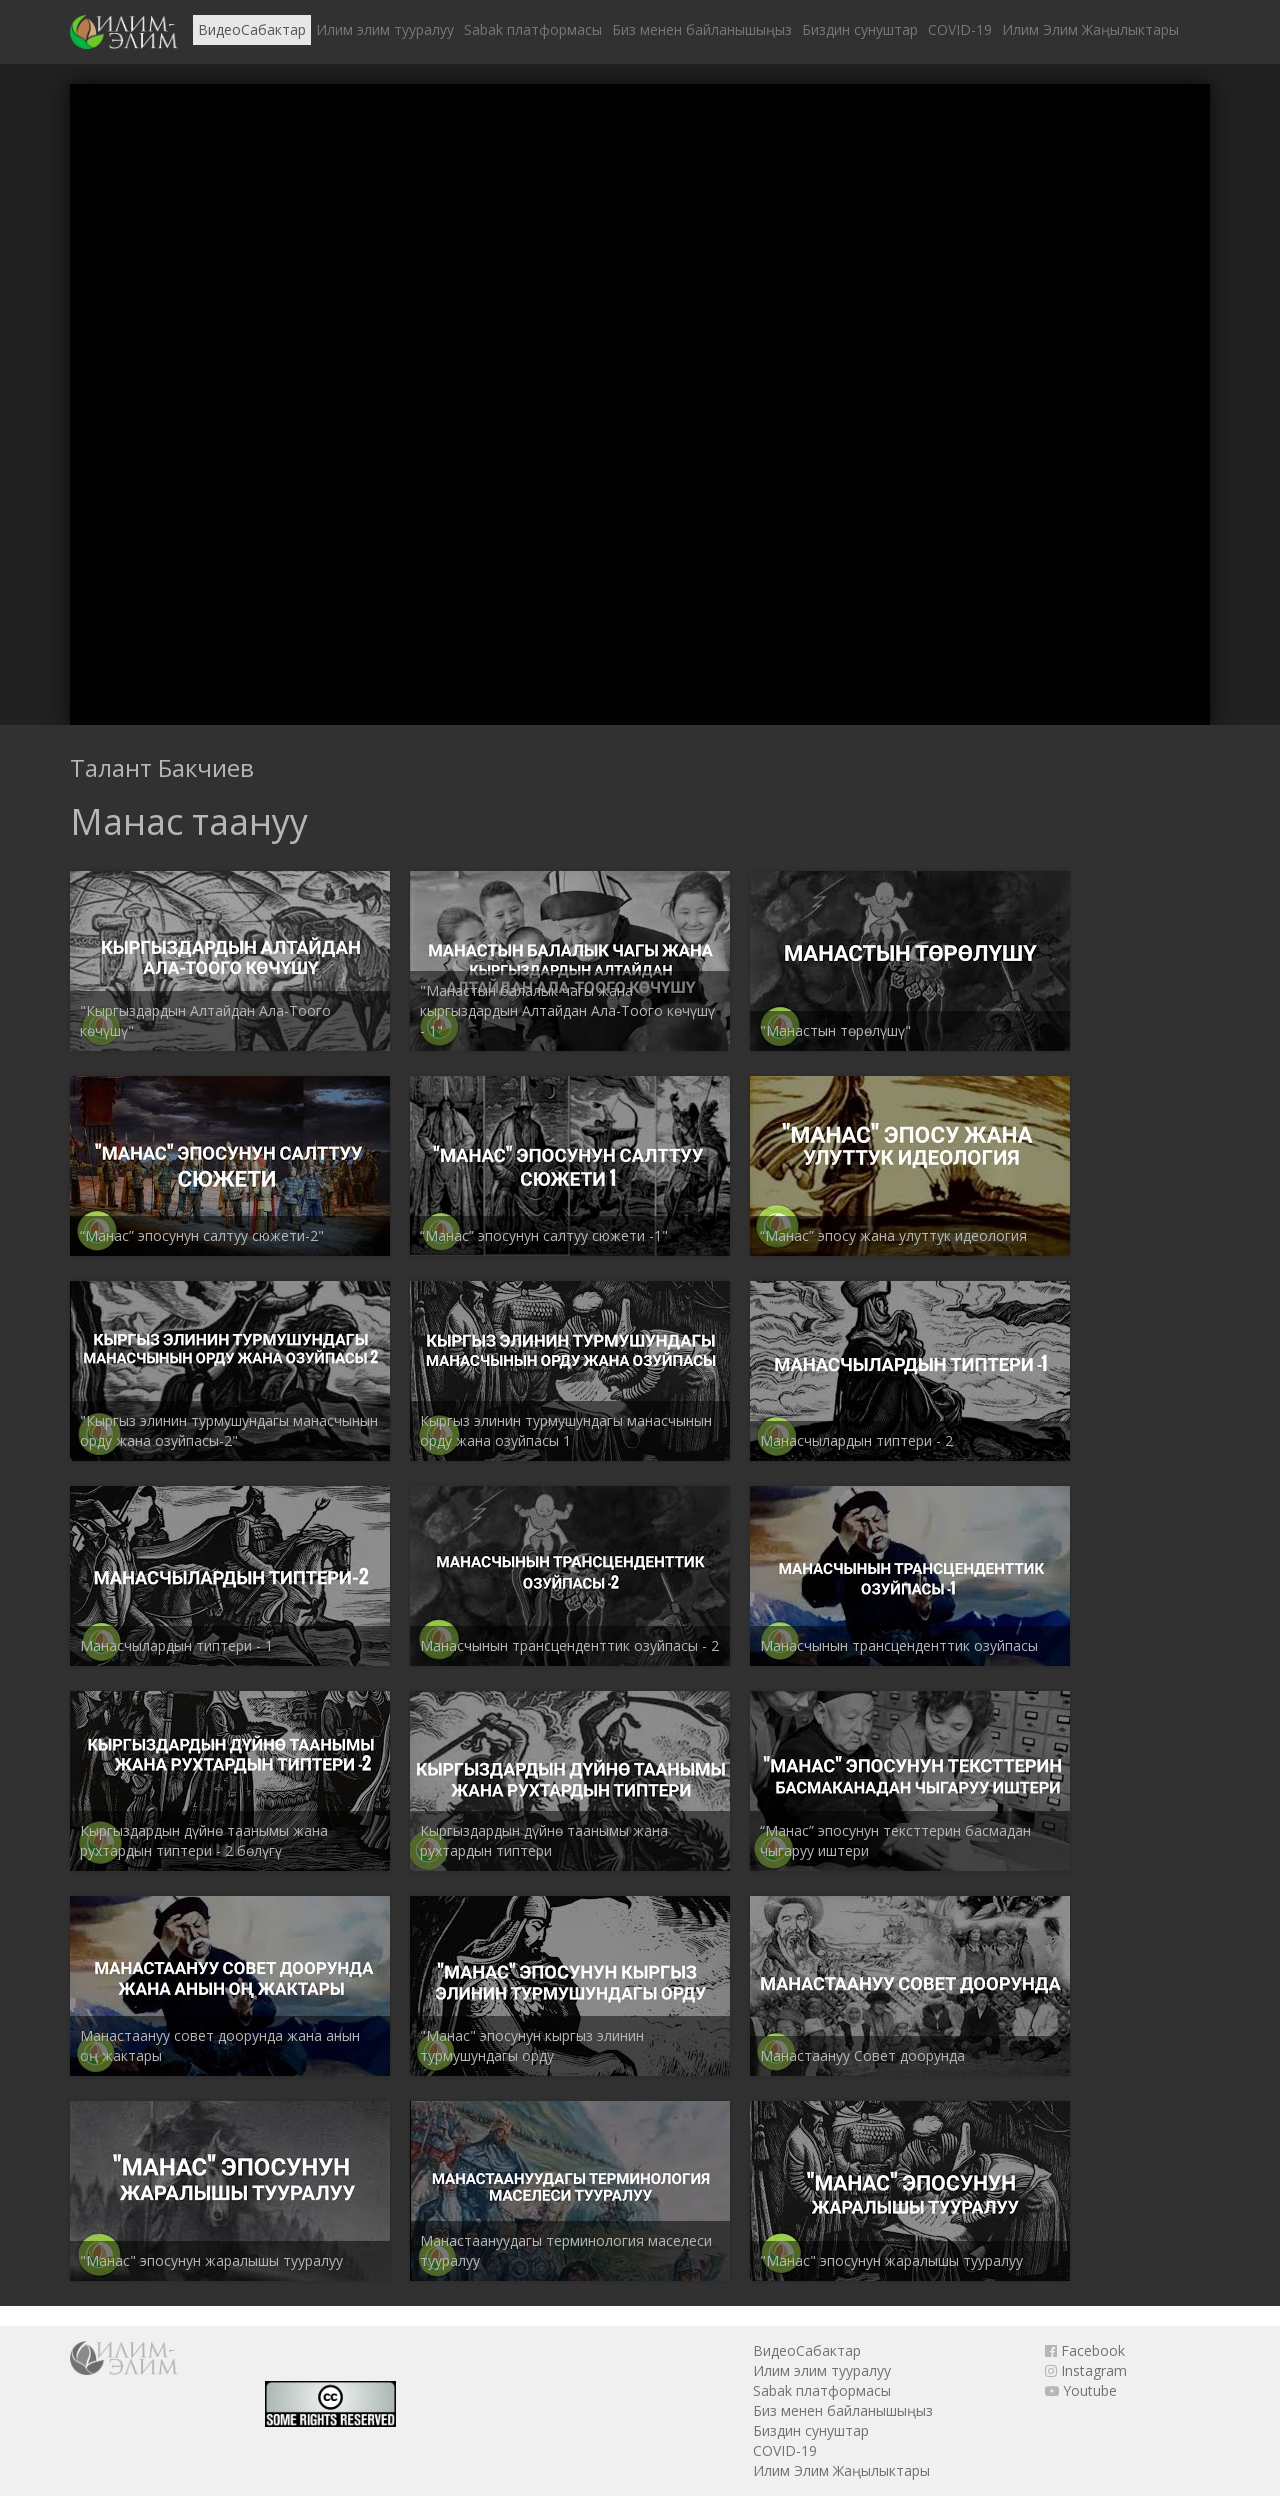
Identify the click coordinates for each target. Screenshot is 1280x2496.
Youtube (1081, 2390)
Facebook (1085, 2350)
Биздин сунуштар (860, 29)
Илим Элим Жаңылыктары (1090, 29)
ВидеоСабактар (252, 29)
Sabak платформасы (533, 29)
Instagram (1086, 2370)
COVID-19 (960, 29)
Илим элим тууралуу (385, 29)
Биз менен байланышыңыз (702, 29)
